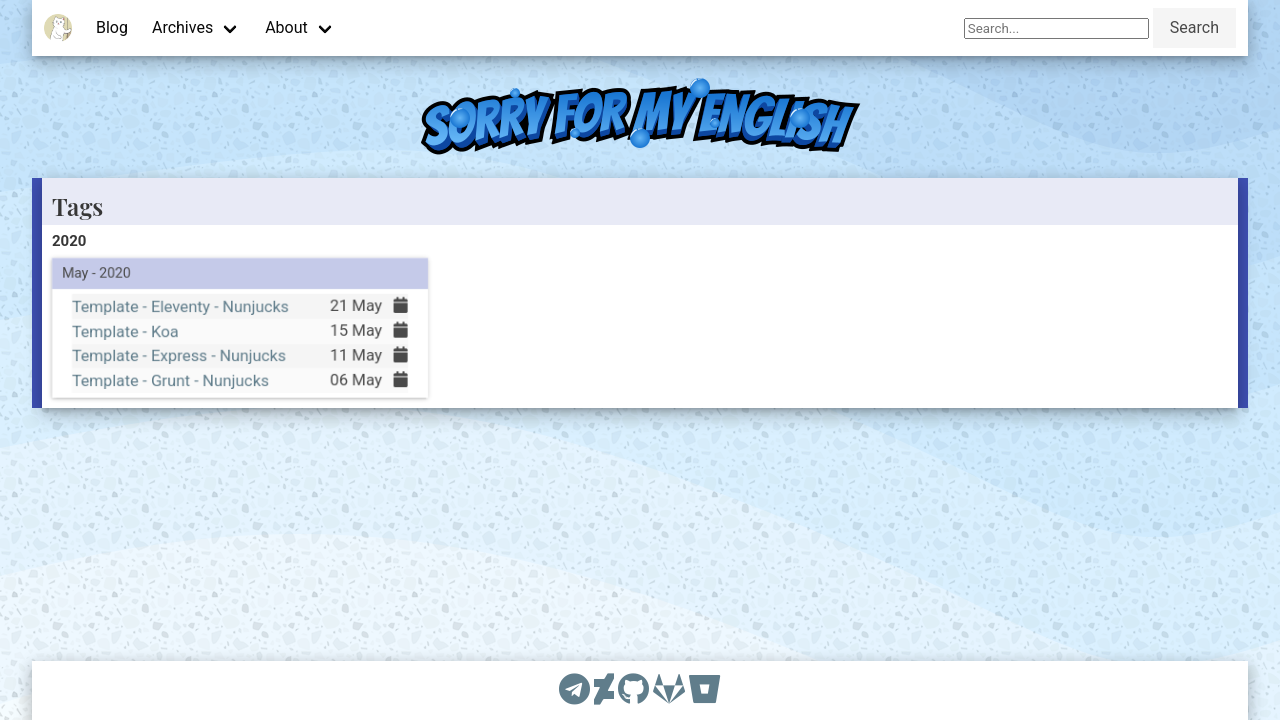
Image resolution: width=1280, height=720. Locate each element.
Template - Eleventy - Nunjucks (180, 305)
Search (1194, 27)
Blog (112, 27)
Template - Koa (124, 330)
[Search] (1056, 28)
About (286, 27)
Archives (182, 27)
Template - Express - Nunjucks (178, 355)
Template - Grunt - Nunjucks (170, 380)
